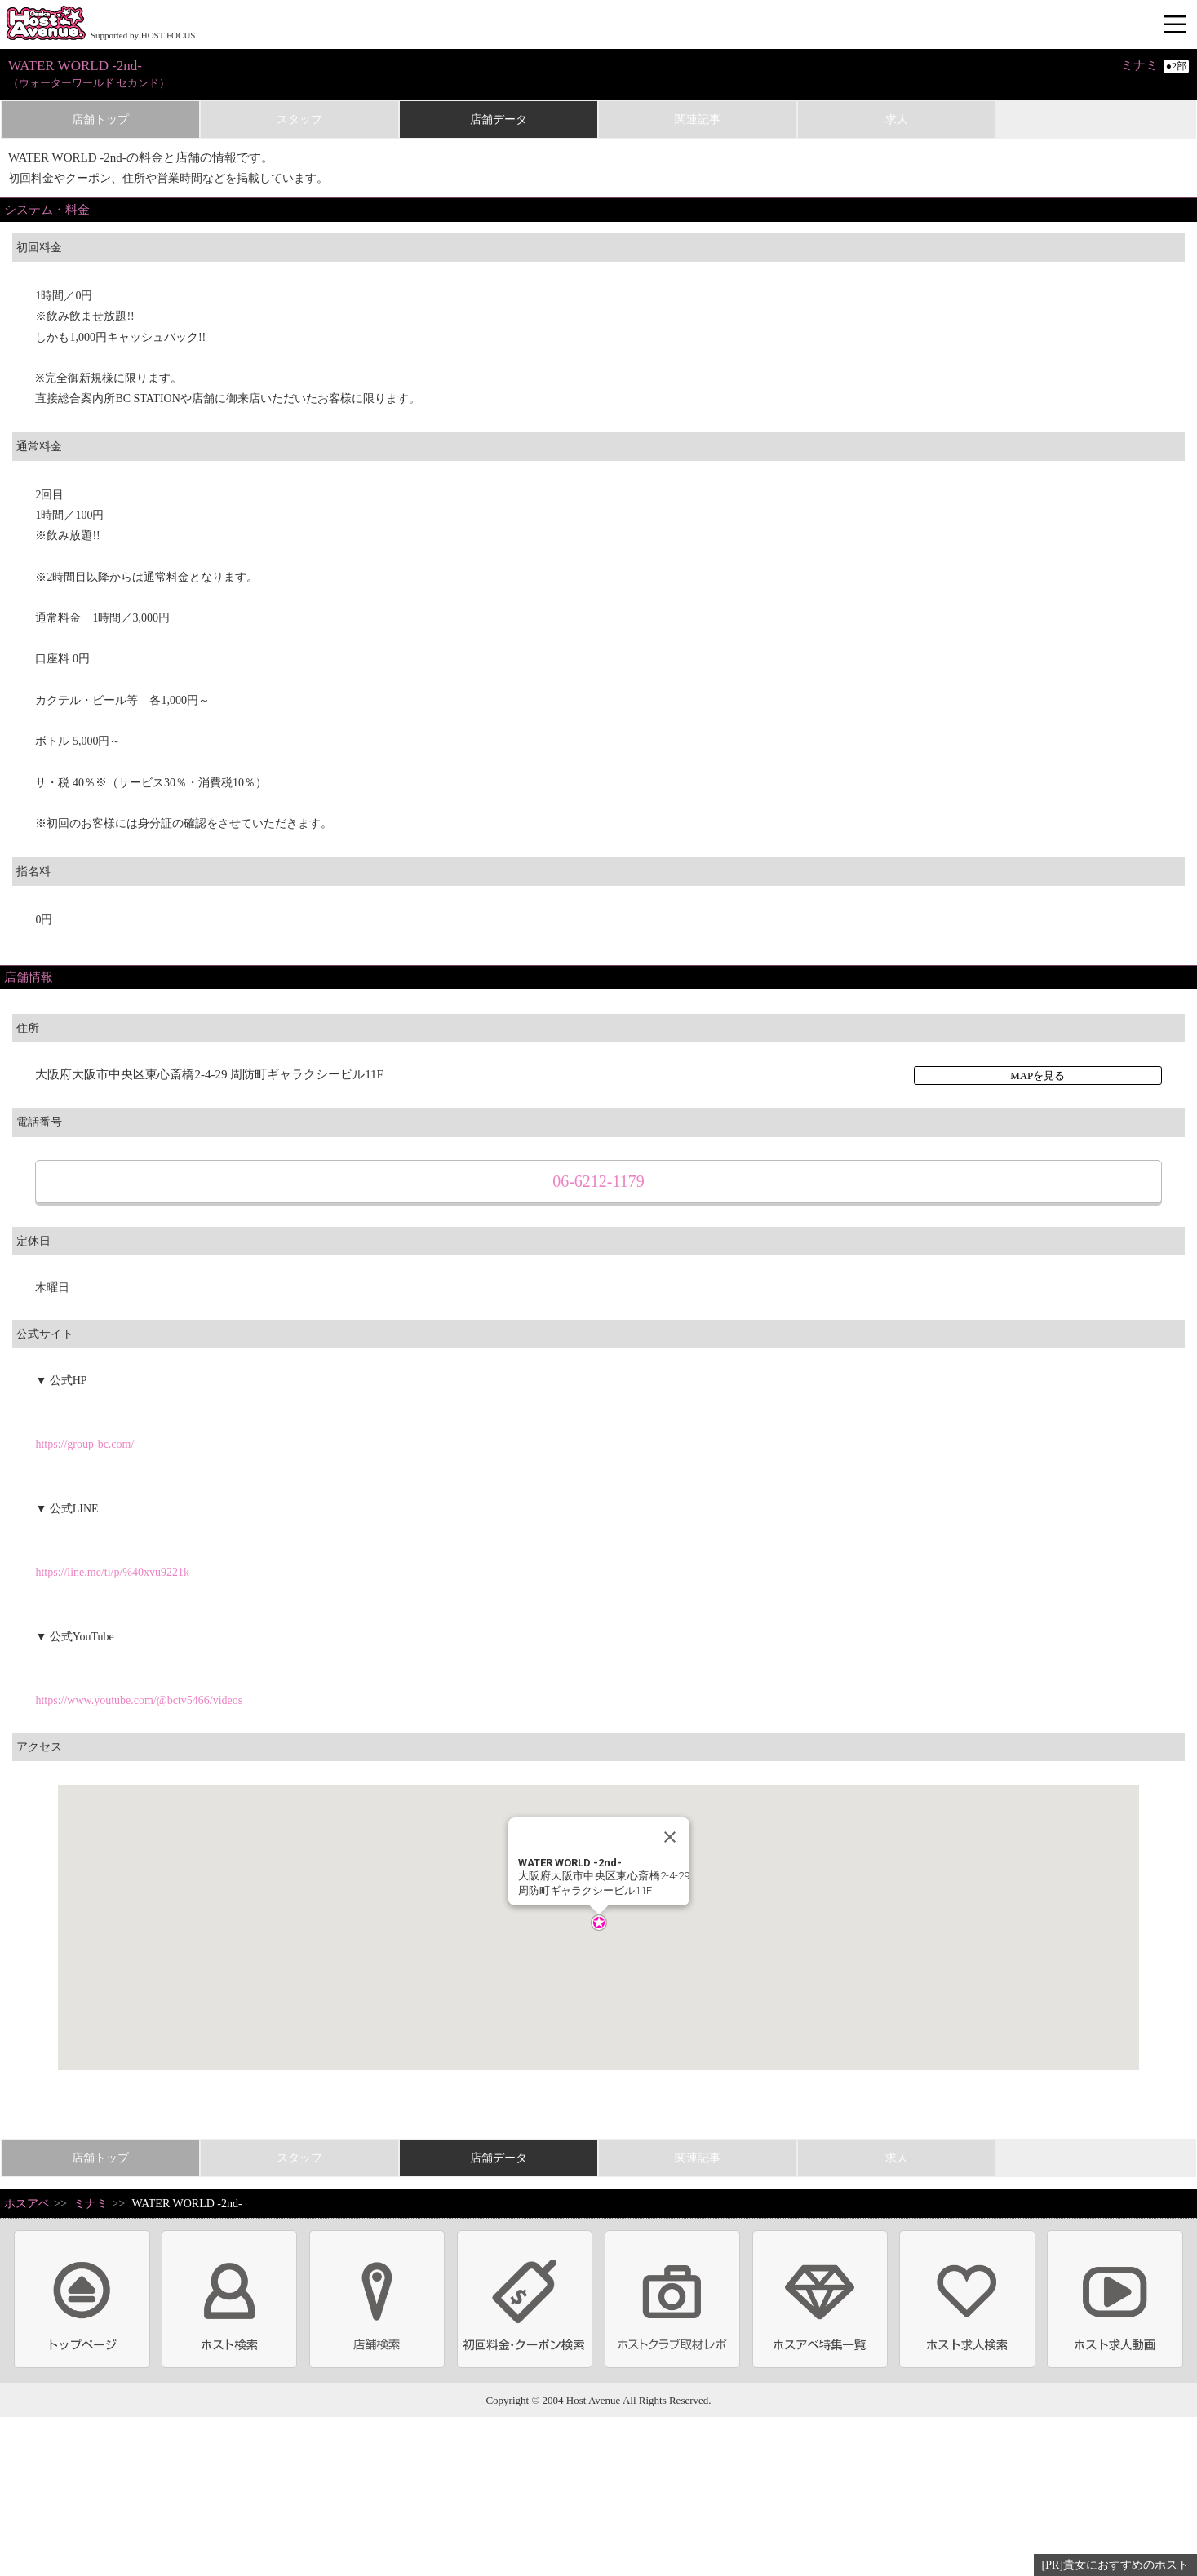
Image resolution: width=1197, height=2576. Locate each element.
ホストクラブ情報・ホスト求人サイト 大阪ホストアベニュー (45, 24)
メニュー (1176, 25)
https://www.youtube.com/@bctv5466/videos (138, 1700)
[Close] (669, 1837)
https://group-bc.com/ (84, 1444)
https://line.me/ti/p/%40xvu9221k (112, 1572)
